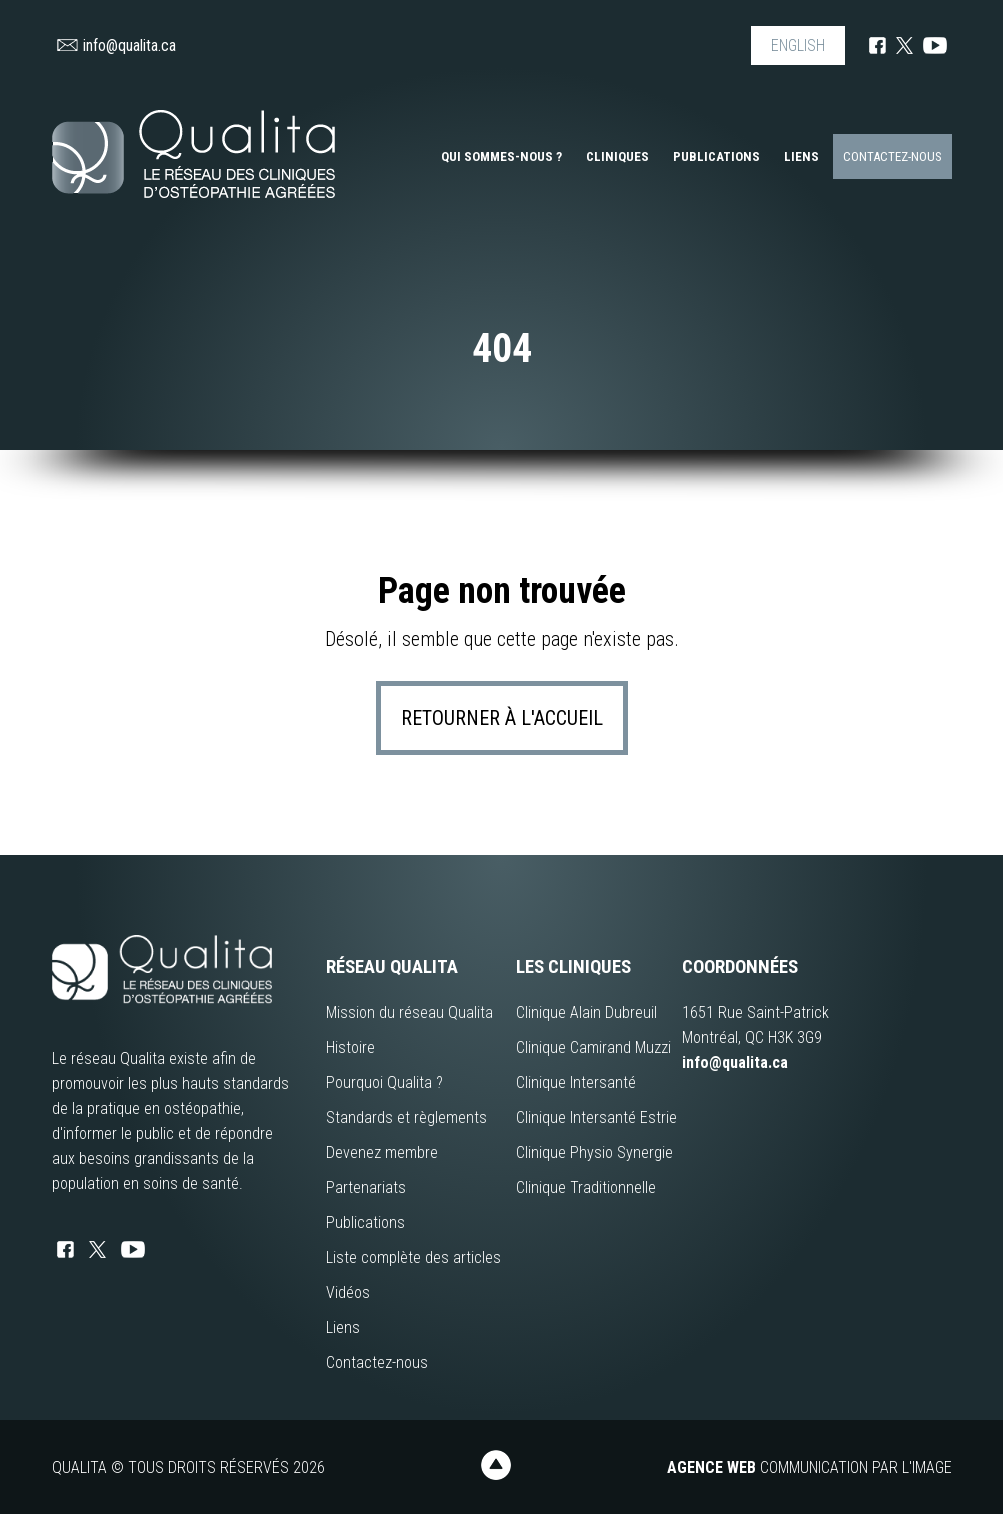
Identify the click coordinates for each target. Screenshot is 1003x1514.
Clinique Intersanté (576, 1082)
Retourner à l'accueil (502, 718)
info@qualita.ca (116, 45)
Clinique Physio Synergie (594, 1152)
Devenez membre (382, 1152)
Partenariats (366, 1187)
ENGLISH (798, 45)
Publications (716, 156)
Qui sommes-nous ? (501, 156)
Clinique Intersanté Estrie (596, 1117)
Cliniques (617, 156)
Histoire (350, 1047)
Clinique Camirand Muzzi (593, 1047)
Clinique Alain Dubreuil (586, 1012)
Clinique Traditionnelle (586, 1187)
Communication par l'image (809, 1467)
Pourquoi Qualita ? (384, 1082)
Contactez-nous (892, 156)
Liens (801, 156)
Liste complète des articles (413, 1257)
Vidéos (348, 1292)
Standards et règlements (406, 1117)
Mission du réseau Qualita (409, 1012)
